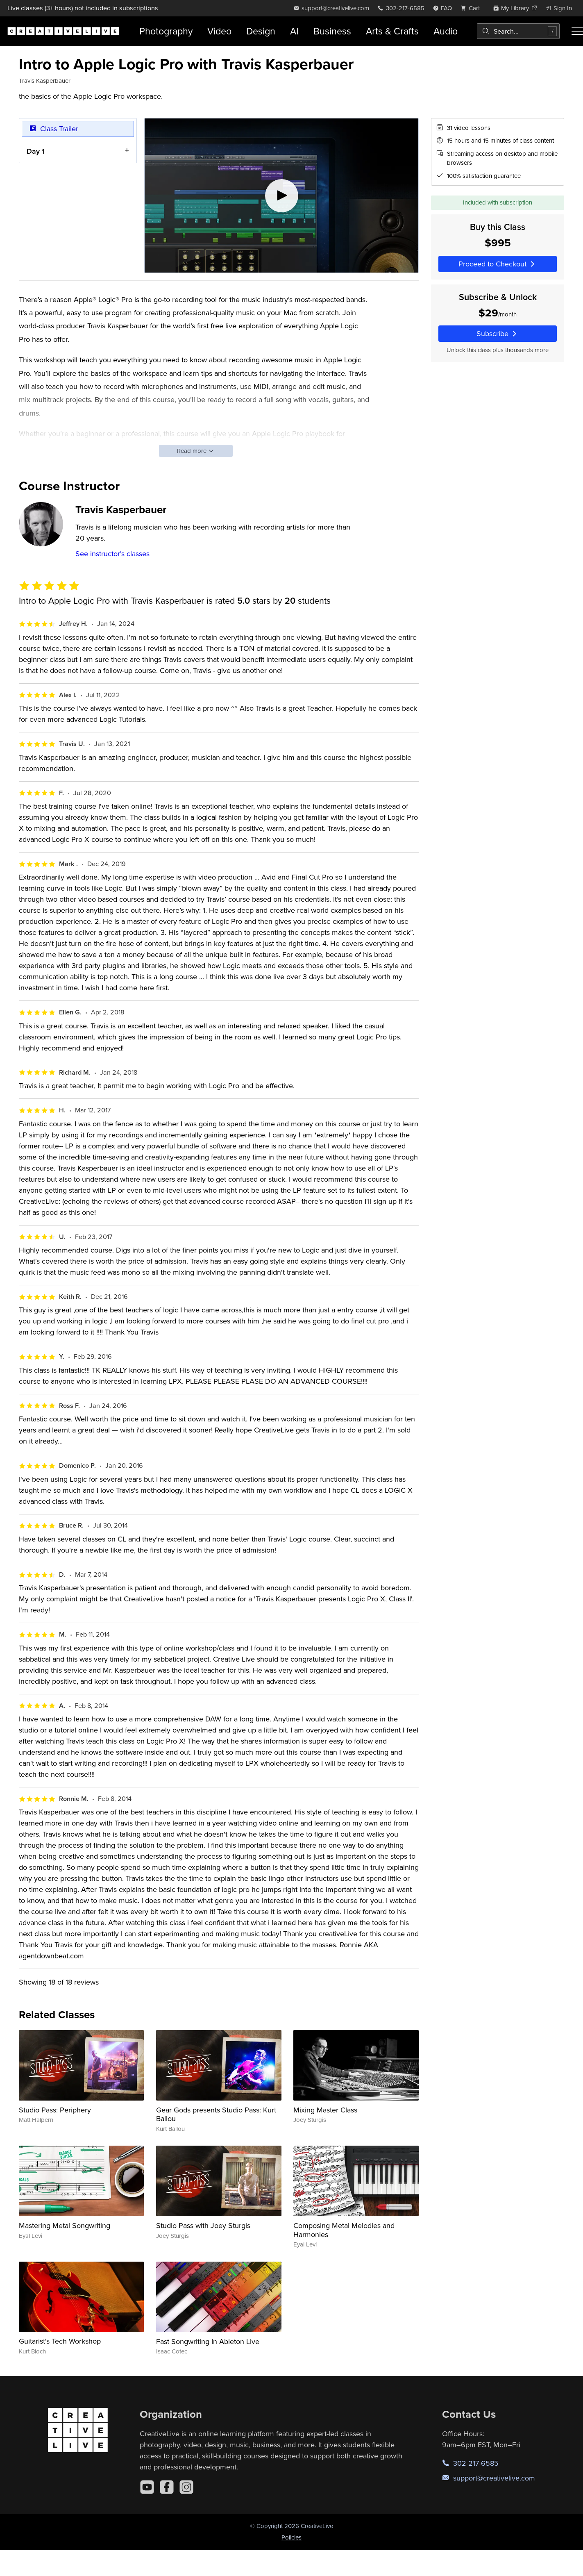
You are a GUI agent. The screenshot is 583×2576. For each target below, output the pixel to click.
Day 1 (36, 151)
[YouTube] (147, 2487)
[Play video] (281, 195)
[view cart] (472, 8)
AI (294, 31)
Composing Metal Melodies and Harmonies (344, 2230)
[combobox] (518, 31)
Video (219, 31)
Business (332, 31)
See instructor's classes (112, 553)
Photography (166, 31)
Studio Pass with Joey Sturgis (203, 2225)
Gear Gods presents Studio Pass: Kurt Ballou (216, 2114)
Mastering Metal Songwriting (64, 2225)
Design (260, 31)
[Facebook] (166, 2487)
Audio (445, 31)
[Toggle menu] (577, 31)
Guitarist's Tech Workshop (60, 2341)
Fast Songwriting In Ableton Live (207, 2341)
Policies (291, 2537)
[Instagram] (186, 2487)
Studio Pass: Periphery (55, 2110)
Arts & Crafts (392, 31)
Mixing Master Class (325, 2110)
